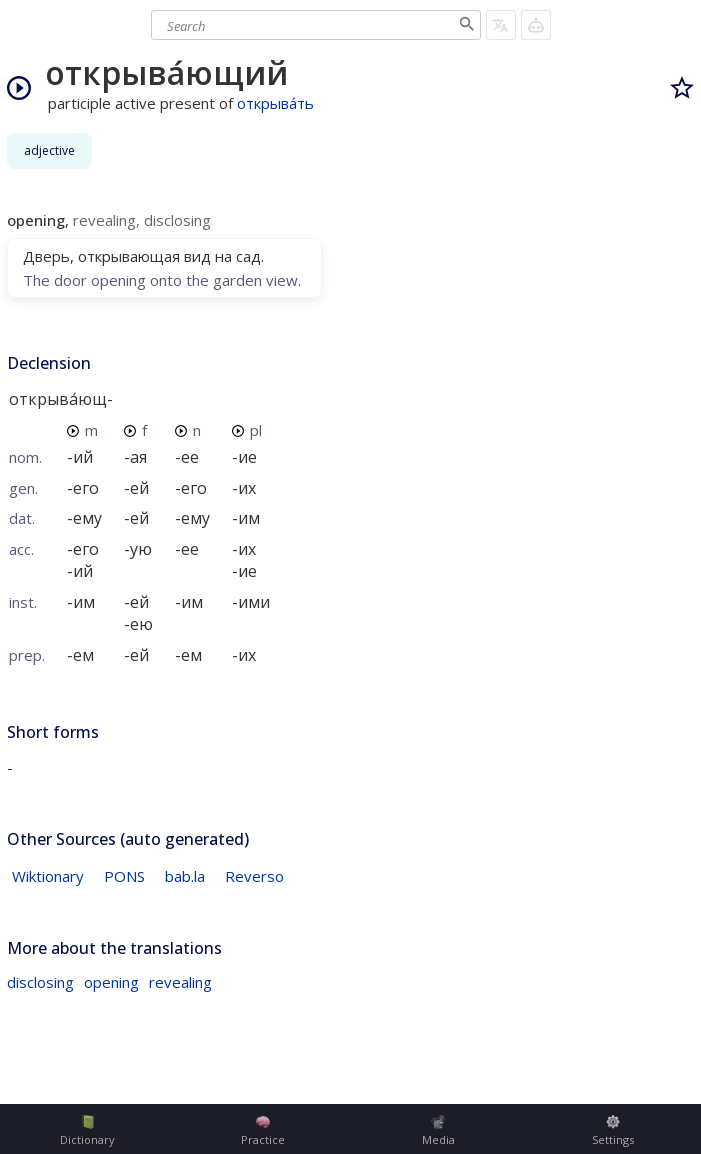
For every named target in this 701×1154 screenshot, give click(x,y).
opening (111, 982)
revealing (180, 982)
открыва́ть (275, 103)
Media (438, 1131)
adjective (49, 150)
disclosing (40, 982)
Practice (263, 1131)
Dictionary (87, 1131)
